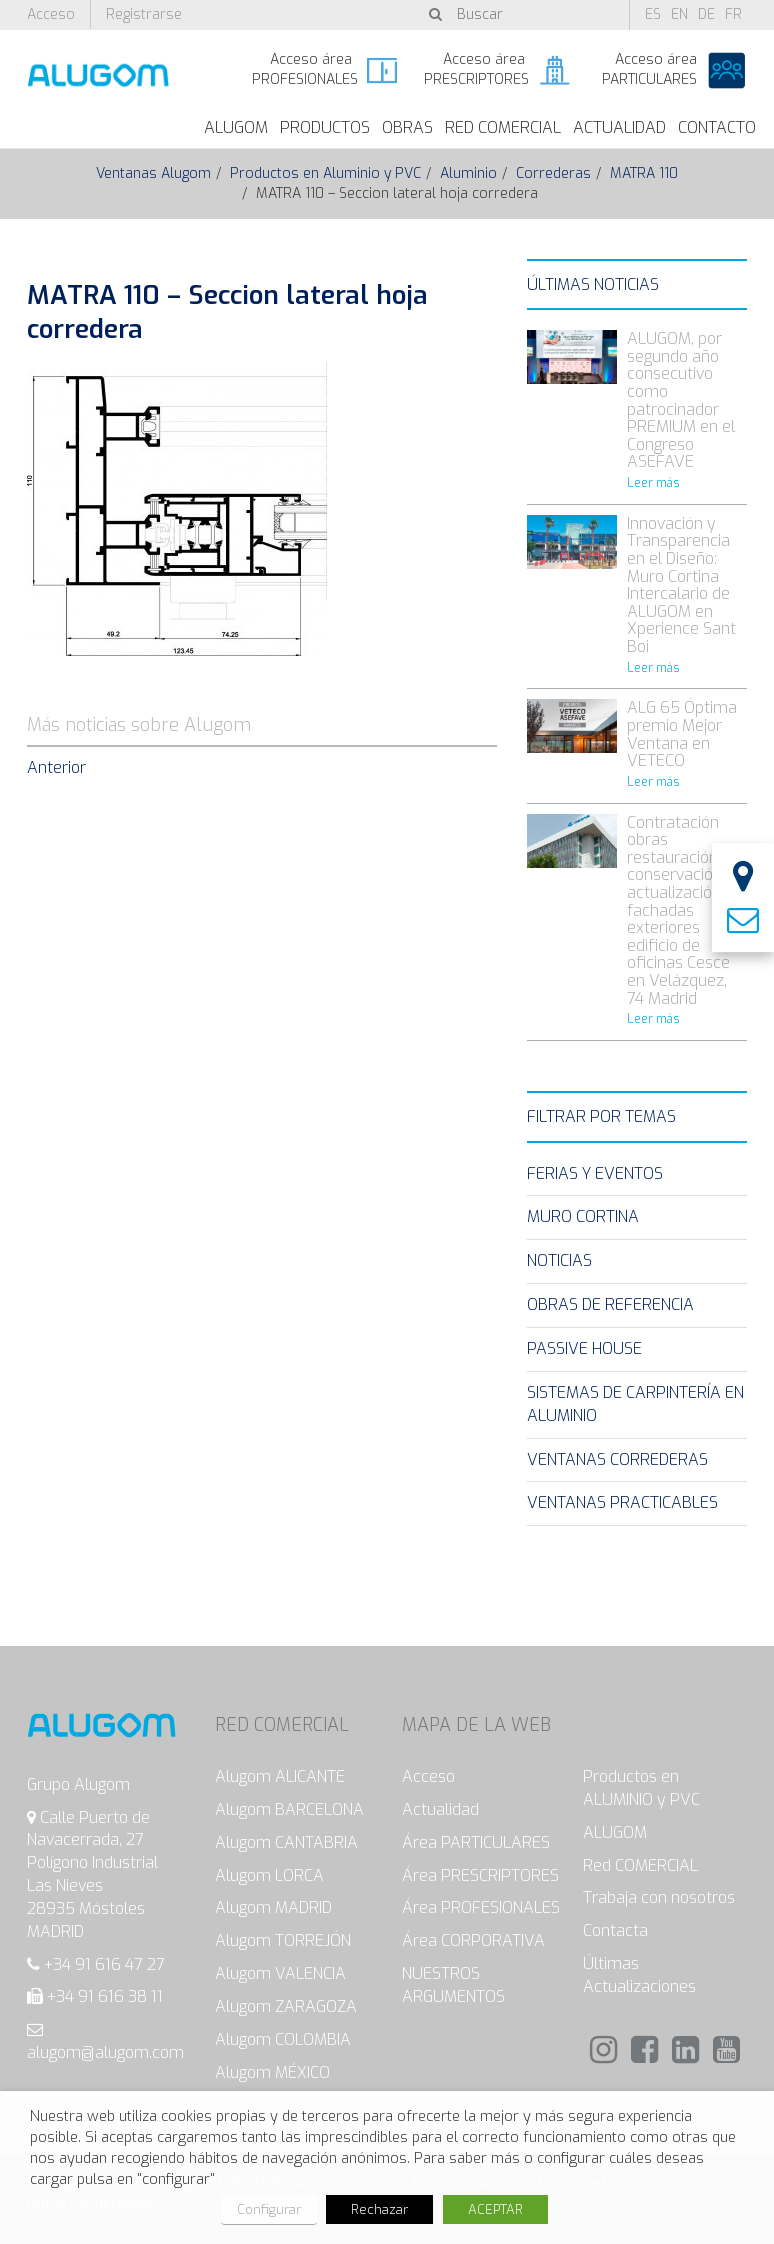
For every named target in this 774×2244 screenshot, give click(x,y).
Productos (325, 127)
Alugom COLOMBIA (283, 2039)
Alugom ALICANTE (280, 1776)
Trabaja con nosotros (659, 1897)
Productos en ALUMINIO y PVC (641, 1788)
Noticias (559, 1260)
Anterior (56, 767)
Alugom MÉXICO (272, 2072)
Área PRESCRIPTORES (480, 1875)
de (706, 14)
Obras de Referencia (610, 1304)
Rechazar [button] (379, 2209)
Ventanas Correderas (617, 1459)
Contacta (615, 1930)
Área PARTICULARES (476, 1842)
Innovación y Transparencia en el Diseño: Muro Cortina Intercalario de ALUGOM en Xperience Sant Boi (681, 585)
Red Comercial (503, 127)
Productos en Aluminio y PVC (325, 173)
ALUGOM (236, 127)
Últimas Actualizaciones (639, 1975)
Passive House (584, 1348)
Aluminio (468, 173)
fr (733, 14)
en (679, 14)
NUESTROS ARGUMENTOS (453, 1985)
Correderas (553, 173)
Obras (407, 127)
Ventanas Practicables (622, 1502)
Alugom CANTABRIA (286, 1842)
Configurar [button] (269, 2209)
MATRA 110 (644, 173)
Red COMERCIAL (640, 1865)
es (653, 14)
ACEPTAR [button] (495, 2209)
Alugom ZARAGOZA (286, 2006)
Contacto (717, 127)
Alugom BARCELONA (289, 1809)
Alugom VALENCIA (280, 1973)
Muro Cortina (583, 1216)
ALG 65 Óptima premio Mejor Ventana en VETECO (682, 734)
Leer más (653, 483)
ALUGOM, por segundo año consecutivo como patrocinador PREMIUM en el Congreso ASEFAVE (681, 400)
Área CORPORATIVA (473, 1940)
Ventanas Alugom (153, 173)
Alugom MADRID (273, 1907)
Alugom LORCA (269, 1875)
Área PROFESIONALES (481, 1907)
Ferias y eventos (595, 1173)
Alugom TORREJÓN (283, 1940)
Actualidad (619, 127)
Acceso (51, 14)
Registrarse (144, 14)
